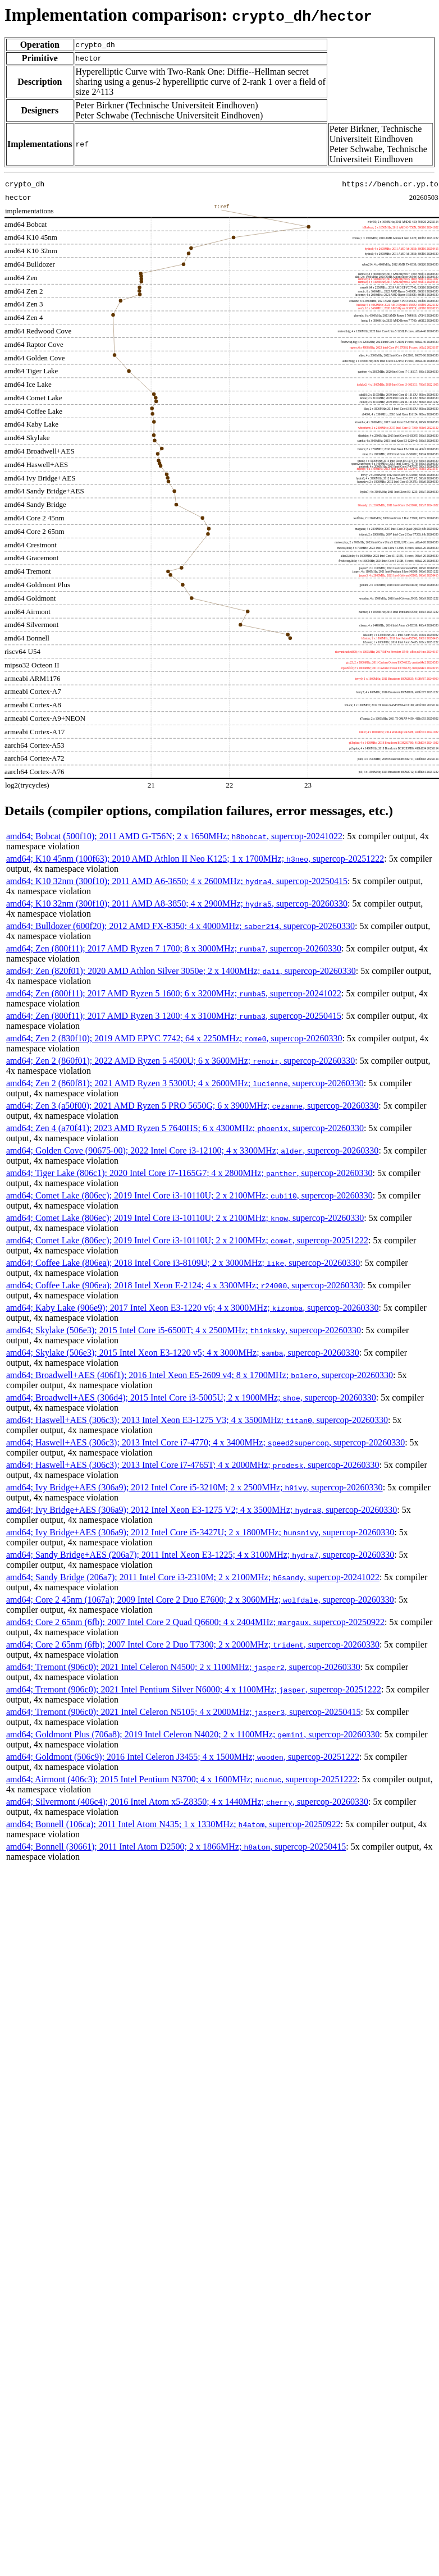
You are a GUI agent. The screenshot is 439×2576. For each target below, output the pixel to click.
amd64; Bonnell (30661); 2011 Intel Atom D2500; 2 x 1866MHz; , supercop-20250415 (176, 1846)
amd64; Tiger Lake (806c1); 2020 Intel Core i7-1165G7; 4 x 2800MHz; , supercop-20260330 (189, 1173)
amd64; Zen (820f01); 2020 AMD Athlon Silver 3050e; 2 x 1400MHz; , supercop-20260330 (181, 971)
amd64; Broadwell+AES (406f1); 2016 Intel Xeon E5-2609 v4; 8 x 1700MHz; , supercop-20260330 (199, 1375)
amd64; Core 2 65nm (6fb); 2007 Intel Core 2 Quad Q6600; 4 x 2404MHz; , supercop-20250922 (195, 1622)
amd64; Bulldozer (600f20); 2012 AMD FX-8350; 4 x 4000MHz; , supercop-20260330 (180, 926)
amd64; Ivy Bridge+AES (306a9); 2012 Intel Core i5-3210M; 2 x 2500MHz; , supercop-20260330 (194, 1487)
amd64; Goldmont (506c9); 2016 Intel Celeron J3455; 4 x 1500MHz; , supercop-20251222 (182, 1756)
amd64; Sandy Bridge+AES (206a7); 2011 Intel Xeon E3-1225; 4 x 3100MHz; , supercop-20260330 (200, 1554)
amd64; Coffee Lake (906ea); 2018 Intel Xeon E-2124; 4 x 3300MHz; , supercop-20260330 (184, 1285)
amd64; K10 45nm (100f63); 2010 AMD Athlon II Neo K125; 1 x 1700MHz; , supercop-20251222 (195, 858)
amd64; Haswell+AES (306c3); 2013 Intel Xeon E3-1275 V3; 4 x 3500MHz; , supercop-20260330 (197, 1420)
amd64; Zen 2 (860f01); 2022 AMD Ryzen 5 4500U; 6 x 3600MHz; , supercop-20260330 (180, 1060)
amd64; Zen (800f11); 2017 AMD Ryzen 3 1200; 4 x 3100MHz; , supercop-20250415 (173, 1016)
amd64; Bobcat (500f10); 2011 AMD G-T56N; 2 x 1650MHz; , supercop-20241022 (174, 836)
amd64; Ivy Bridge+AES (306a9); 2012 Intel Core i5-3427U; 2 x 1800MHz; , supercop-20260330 (200, 1532)
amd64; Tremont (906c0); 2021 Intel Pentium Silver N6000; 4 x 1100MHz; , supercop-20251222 (193, 1689)
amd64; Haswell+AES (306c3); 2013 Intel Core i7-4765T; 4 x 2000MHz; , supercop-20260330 (192, 1465)
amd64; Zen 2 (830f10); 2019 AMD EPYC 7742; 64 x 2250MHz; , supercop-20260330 (174, 1038)
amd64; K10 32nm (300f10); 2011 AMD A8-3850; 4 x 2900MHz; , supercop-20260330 (176, 903)
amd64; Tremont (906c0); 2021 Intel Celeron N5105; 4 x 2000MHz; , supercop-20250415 (183, 1712)
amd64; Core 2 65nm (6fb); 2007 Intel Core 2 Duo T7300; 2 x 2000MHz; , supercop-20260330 (192, 1644)
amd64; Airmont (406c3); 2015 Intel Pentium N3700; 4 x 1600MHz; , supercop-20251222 (181, 1779)
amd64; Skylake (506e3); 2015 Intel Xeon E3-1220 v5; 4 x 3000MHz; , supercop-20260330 (182, 1352)
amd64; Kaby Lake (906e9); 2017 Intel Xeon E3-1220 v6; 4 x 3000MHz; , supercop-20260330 (192, 1307)
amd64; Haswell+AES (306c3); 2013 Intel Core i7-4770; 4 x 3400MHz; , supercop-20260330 (205, 1442)
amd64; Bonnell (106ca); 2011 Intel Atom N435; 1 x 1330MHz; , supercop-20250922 (173, 1824)
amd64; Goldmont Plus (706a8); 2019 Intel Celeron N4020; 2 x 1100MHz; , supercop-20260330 (192, 1734)
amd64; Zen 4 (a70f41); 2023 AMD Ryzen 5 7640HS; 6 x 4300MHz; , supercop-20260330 (185, 1128)
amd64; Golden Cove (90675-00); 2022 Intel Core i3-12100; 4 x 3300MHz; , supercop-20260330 (192, 1150)
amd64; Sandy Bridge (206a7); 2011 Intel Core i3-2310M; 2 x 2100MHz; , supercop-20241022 (192, 1577)
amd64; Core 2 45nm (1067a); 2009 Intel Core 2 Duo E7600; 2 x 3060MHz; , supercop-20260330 (200, 1599)
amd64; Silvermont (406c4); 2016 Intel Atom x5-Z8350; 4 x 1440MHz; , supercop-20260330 (187, 1801)
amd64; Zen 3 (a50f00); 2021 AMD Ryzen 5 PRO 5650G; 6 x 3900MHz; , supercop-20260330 (192, 1105)
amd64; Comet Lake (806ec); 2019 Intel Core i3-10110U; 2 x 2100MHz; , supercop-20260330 (189, 1195)
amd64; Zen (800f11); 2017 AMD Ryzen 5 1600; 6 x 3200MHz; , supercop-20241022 (173, 993)
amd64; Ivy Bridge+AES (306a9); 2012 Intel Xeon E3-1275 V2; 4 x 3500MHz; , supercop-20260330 (201, 1510)
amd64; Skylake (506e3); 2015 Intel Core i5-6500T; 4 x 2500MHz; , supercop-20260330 (183, 1330)
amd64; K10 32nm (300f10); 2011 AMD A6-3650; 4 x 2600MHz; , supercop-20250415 (176, 881)
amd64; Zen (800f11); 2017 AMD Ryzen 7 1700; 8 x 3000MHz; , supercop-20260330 (173, 948)
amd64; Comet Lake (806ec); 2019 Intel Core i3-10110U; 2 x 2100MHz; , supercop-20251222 (187, 1240)
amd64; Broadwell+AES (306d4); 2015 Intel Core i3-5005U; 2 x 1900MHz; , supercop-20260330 (191, 1397)
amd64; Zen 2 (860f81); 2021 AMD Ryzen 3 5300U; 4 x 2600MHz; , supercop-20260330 (185, 1083)
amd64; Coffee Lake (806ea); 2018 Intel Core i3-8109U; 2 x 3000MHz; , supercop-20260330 (183, 1263)
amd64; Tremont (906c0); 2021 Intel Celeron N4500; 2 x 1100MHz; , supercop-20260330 (183, 1667)
